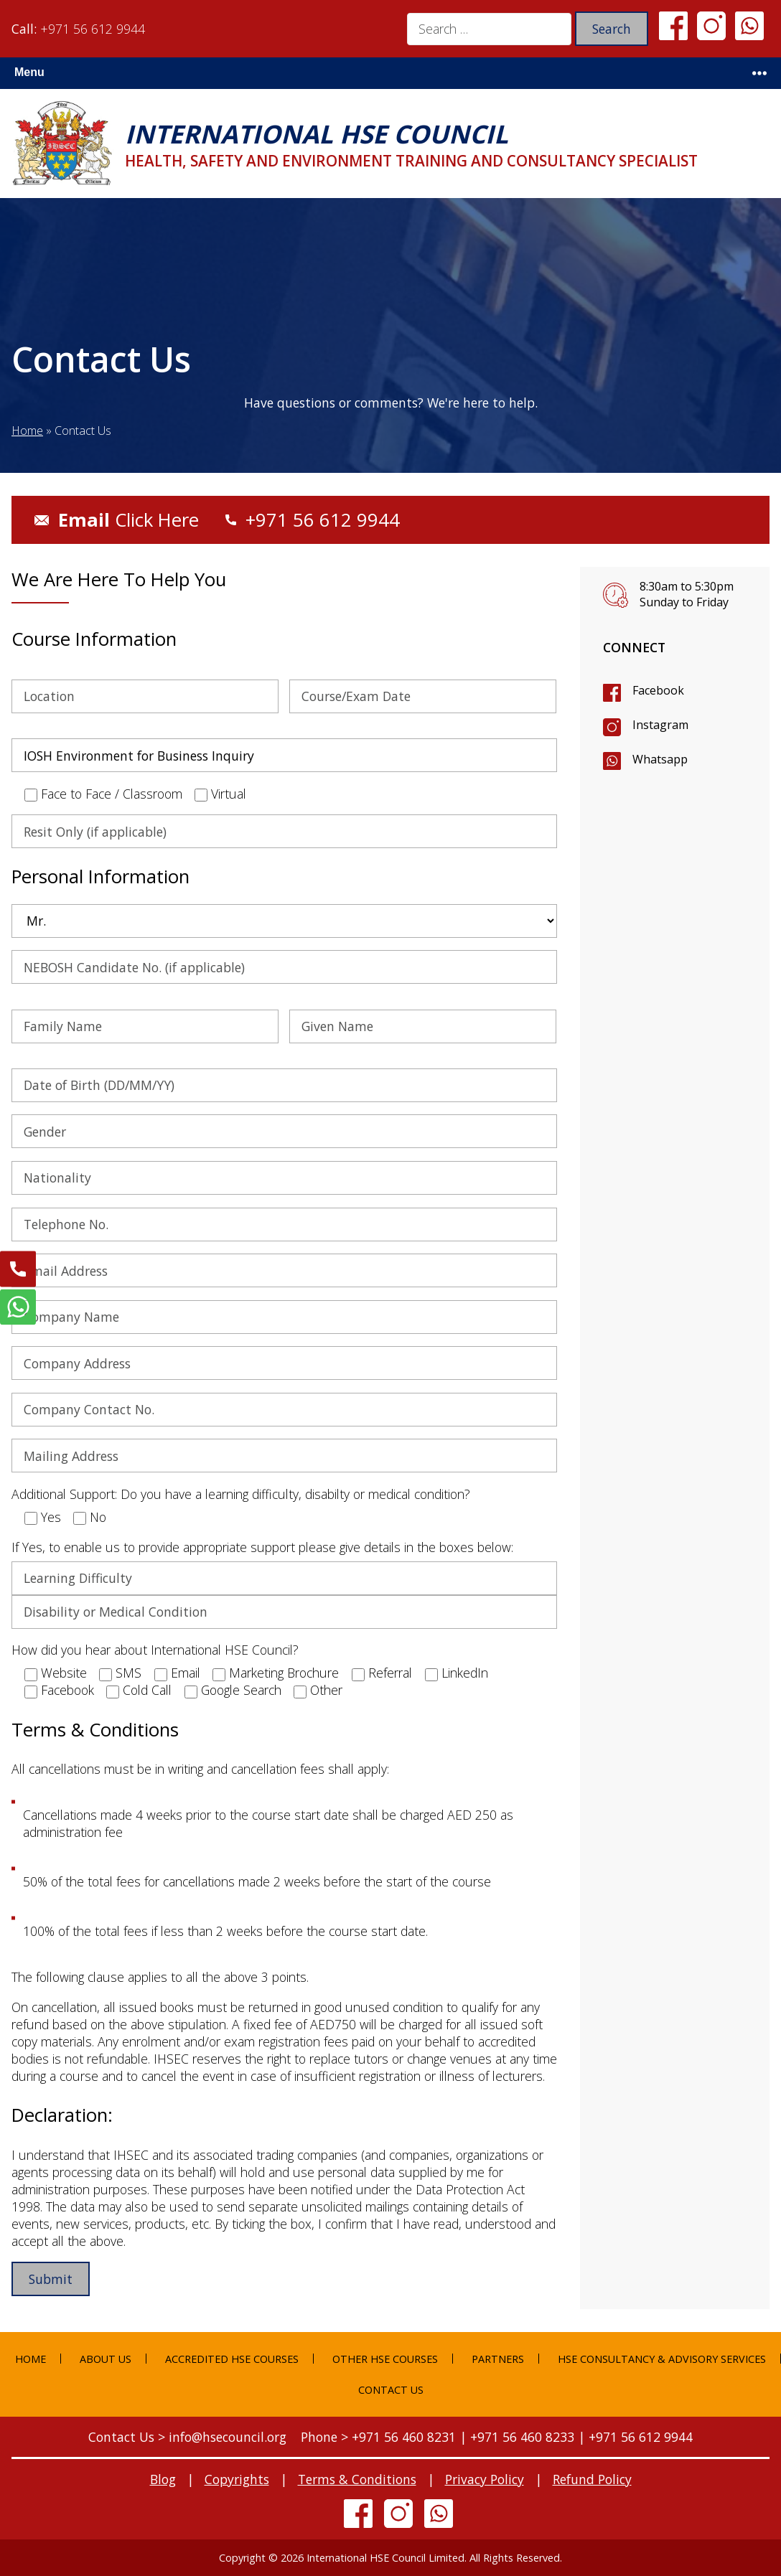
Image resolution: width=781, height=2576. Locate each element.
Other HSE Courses (385, 2359)
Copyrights (237, 2479)
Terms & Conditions (357, 2479)
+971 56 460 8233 (522, 2436)
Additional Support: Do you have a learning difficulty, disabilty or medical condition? (240, 1494)
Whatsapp (660, 759)
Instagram (660, 725)
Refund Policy (592, 2479)
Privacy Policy (484, 2479)
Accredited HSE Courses (232, 2359)
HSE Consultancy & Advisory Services (662, 2359)
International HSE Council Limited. (387, 2558)
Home (27, 430)
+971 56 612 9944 (92, 28)
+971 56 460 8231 (404, 2436)
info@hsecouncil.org (227, 2436)
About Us (105, 2359)
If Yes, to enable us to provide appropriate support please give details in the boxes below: (262, 1547)
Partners (498, 2359)
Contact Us (391, 2390)
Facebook (658, 690)
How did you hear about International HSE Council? (155, 1649)
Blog (163, 2479)
